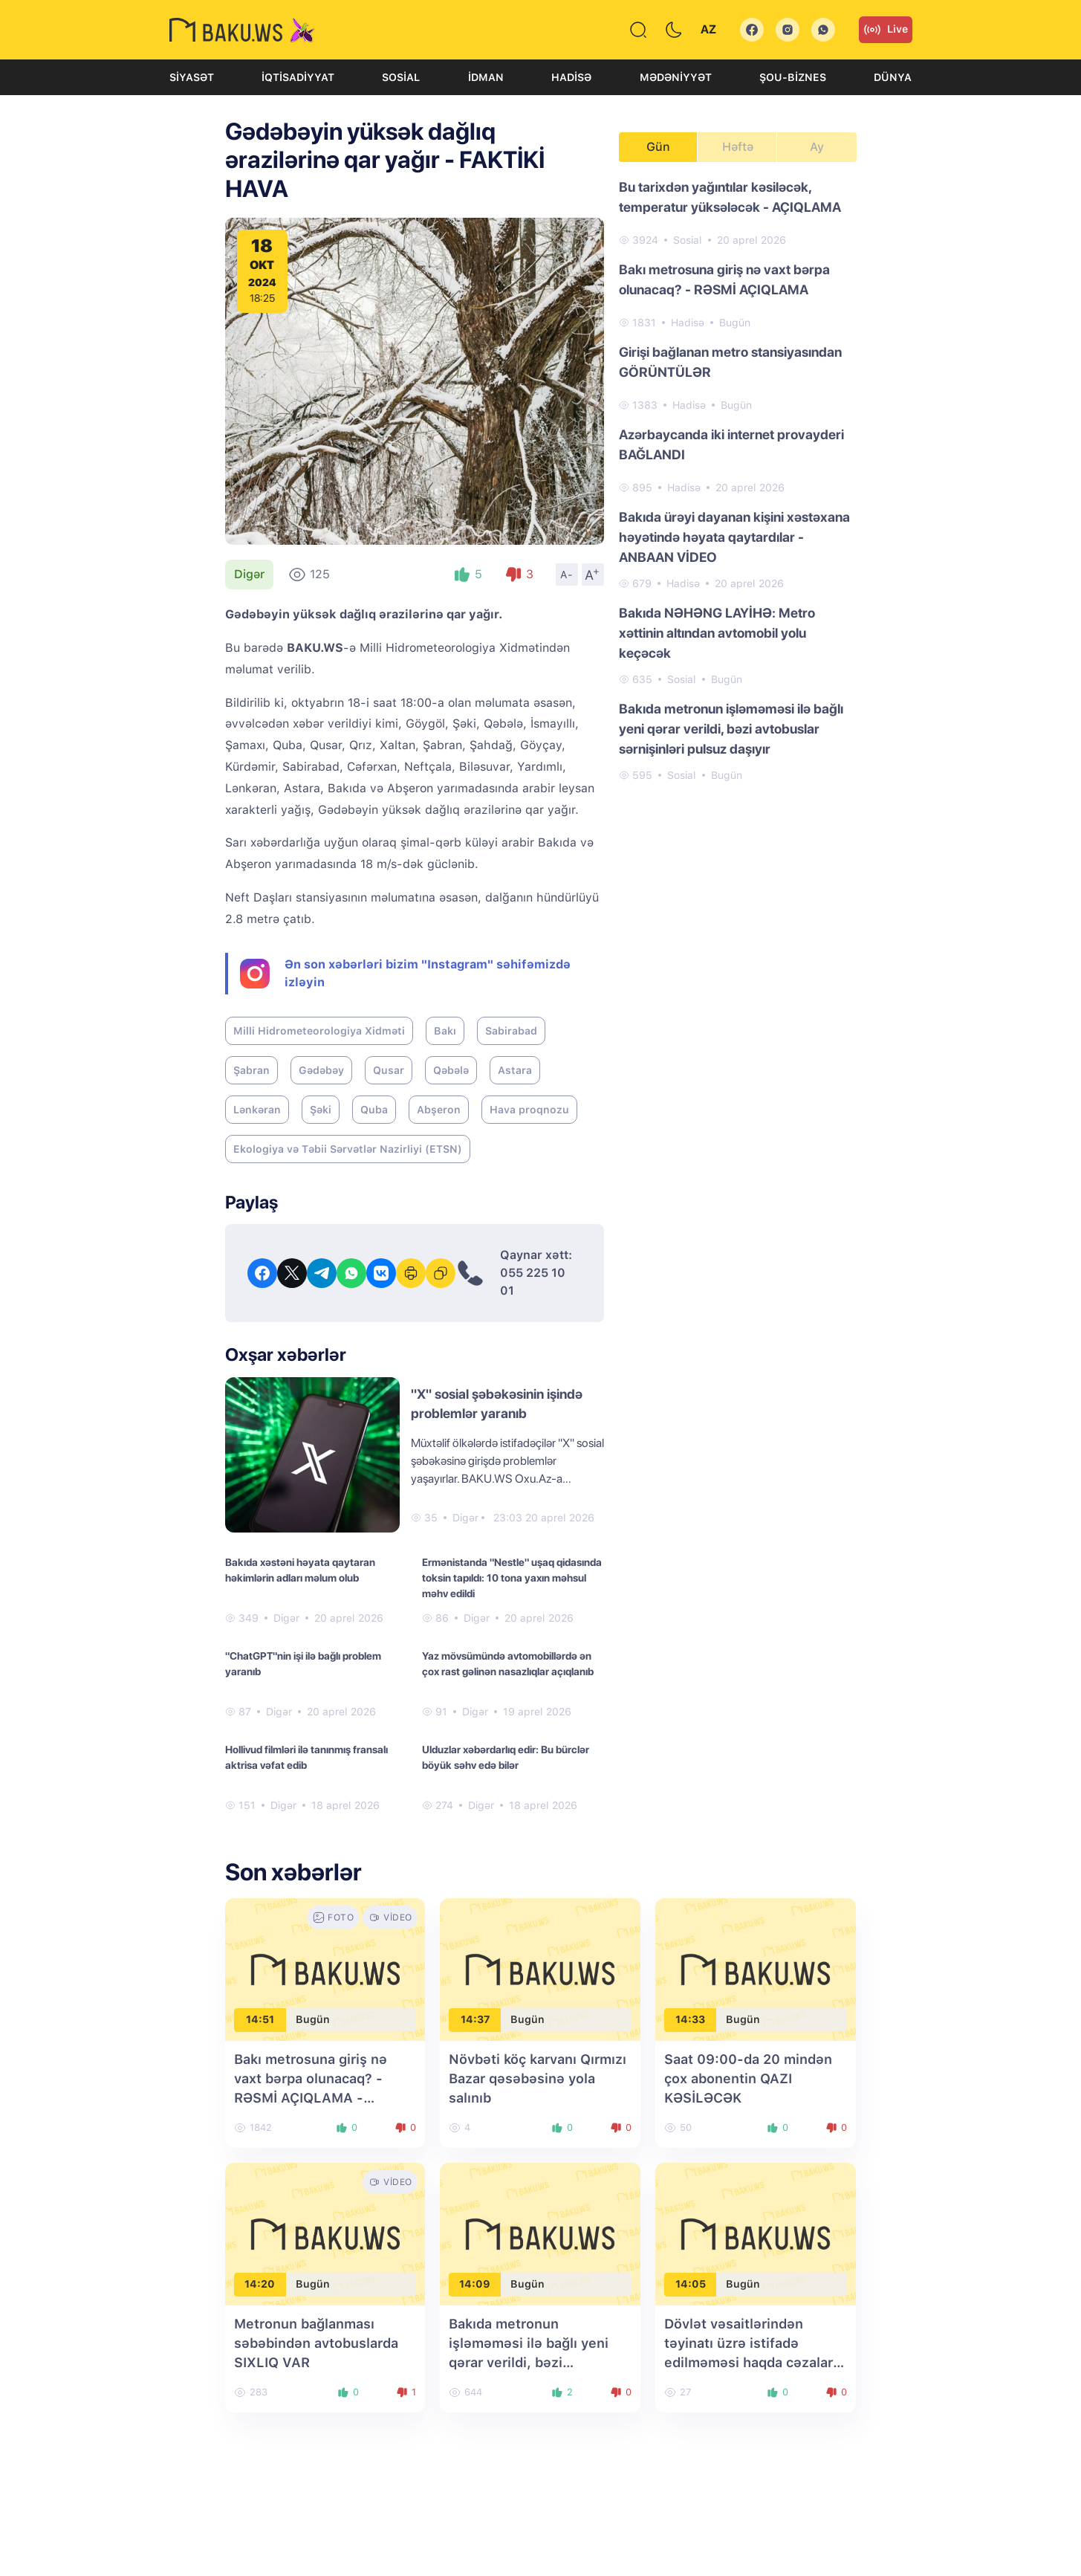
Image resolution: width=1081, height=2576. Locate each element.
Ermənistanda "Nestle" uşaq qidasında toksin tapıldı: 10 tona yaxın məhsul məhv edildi (512, 1577)
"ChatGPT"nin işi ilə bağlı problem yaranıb (303, 1663)
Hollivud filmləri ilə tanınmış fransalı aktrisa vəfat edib (306, 1757)
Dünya (893, 77)
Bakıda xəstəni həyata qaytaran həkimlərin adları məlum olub (300, 1570)
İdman (486, 77)
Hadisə (571, 77)
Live (885, 30)
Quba (374, 1110)
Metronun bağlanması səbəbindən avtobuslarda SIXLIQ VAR (316, 2343)
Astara (515, 1070)
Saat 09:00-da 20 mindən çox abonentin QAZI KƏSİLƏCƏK (748, 2078)
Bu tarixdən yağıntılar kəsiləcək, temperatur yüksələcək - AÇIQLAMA (730, 197)
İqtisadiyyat (298, 77)
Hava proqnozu (529, 1110)
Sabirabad (511, 1031)
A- (567, 574)
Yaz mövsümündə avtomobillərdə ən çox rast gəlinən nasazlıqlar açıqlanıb (508, 1663)
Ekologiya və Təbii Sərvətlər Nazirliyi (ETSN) (347, 1149)
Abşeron (439, 1110)
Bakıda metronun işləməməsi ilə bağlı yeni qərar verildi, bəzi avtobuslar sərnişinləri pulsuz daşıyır (731, 729)
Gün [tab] (658, 147)
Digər (249, 574)
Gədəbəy (321, 1070)
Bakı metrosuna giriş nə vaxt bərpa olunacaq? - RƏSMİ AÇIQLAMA (724, 279)
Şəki (320, 1110)
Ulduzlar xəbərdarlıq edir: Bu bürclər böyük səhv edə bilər (505, 1757)
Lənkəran (257, 1110)
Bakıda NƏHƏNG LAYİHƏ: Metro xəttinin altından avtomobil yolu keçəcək (717, 633)
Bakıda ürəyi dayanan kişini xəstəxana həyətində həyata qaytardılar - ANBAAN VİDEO (734, 537)
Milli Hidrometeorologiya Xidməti (319, 1031)
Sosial (401, 77)
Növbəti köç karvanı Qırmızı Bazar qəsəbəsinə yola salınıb (537, 2078)
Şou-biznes (792, 77)
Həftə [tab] (737, 147)
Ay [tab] (817, 147)
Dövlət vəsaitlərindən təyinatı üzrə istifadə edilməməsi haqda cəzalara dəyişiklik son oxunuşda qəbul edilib (752, 2362)
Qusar (388, 1070)
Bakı (445, 1031)
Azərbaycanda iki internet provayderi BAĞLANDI (731, 444)
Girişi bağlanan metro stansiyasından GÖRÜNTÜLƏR (730, 362)
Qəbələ (451, 1070)
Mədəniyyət (676, 77)
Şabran (251, 1070)
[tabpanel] (738, 480)
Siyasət (191, 77)
